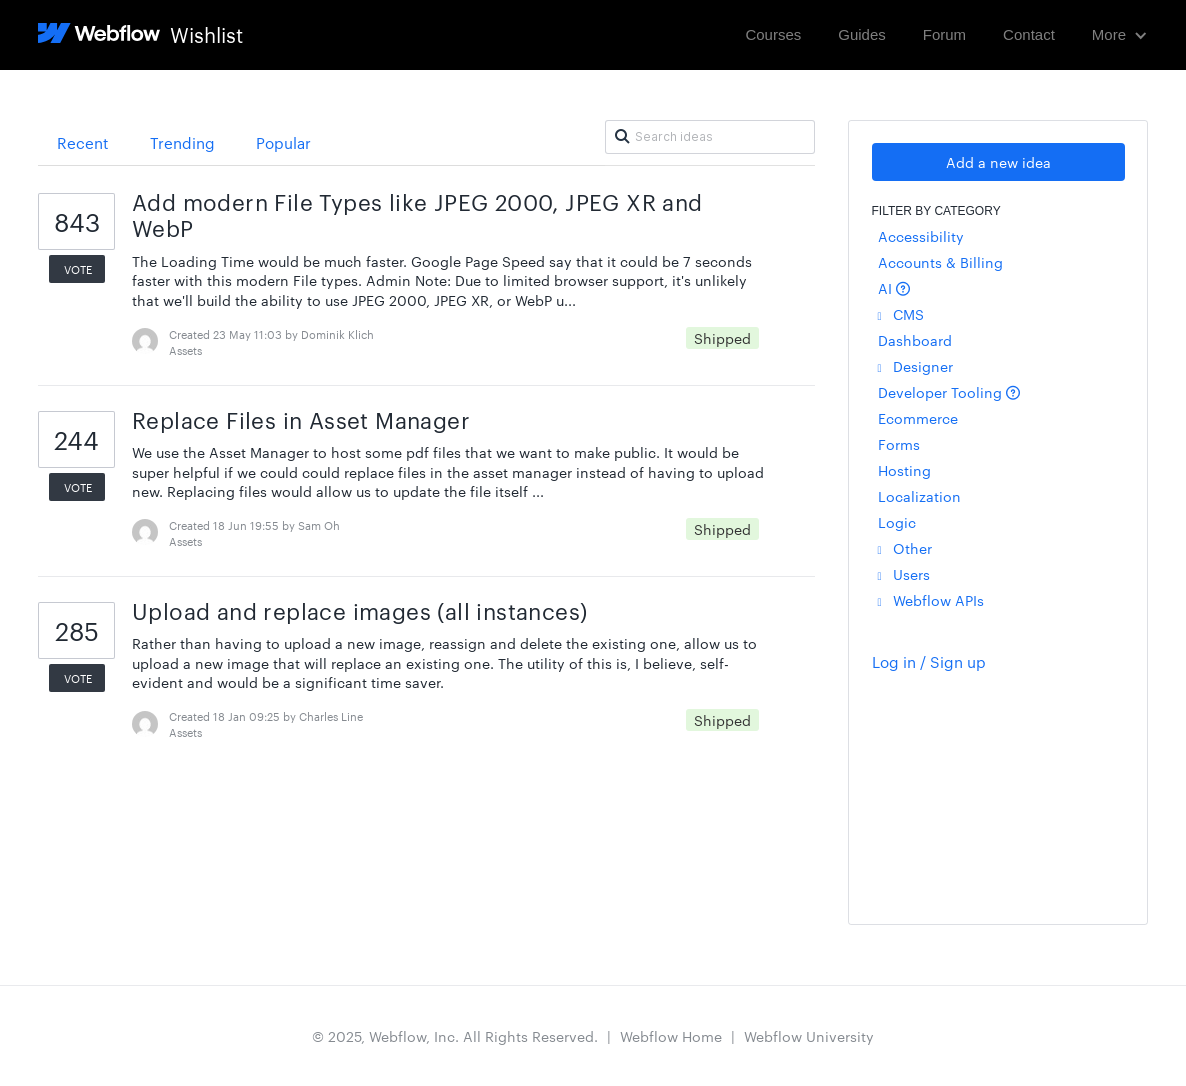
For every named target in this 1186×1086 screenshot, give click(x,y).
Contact (1029, 34)
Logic (897, 522)
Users (904, 574)
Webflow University (809, 1036)
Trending (182, 142)
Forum (944, 34)
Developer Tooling (949, 392)
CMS (901, 314)
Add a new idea (998, 162)
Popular (283, 142)
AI (894, 288)
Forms (899, 444)
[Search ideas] (710, 137)
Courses (773, 34)
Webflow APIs (931, 600)
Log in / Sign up (929, 661)
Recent (83, 142)
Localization (919, 496)
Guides (862, 34)
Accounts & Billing (940, 262)
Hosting (904, 470)
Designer (915, 366)
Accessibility (921, 236)
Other (905, 548)
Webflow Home (671, 1036)
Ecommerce (918, 418)
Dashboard (915, 340)
